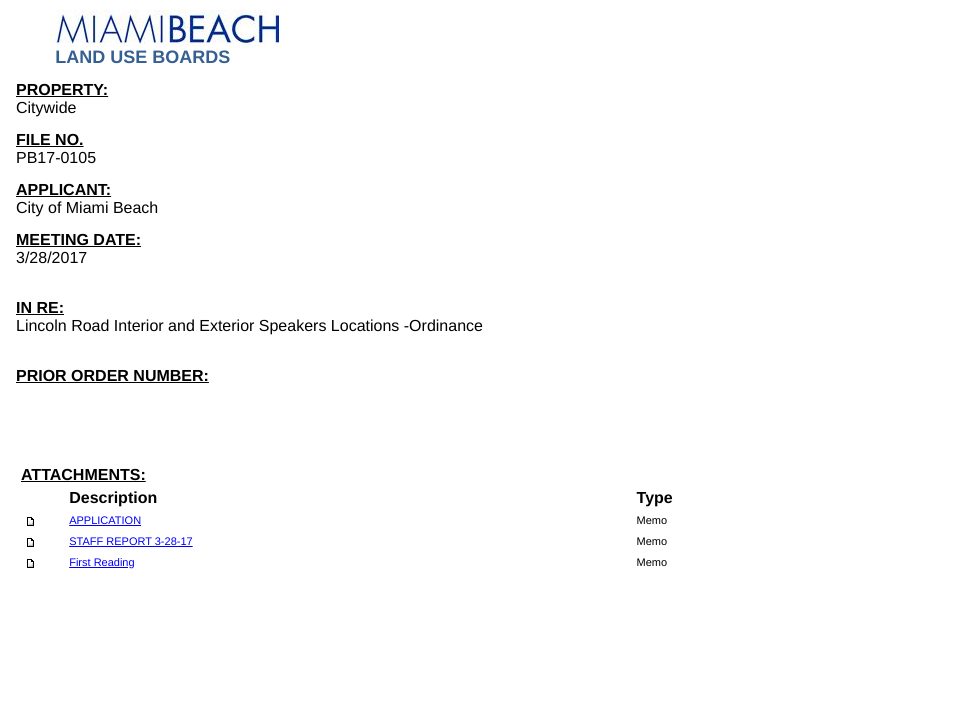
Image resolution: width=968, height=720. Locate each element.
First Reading (101, 563)
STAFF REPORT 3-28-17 (130, 542)
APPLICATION (105, 521)
